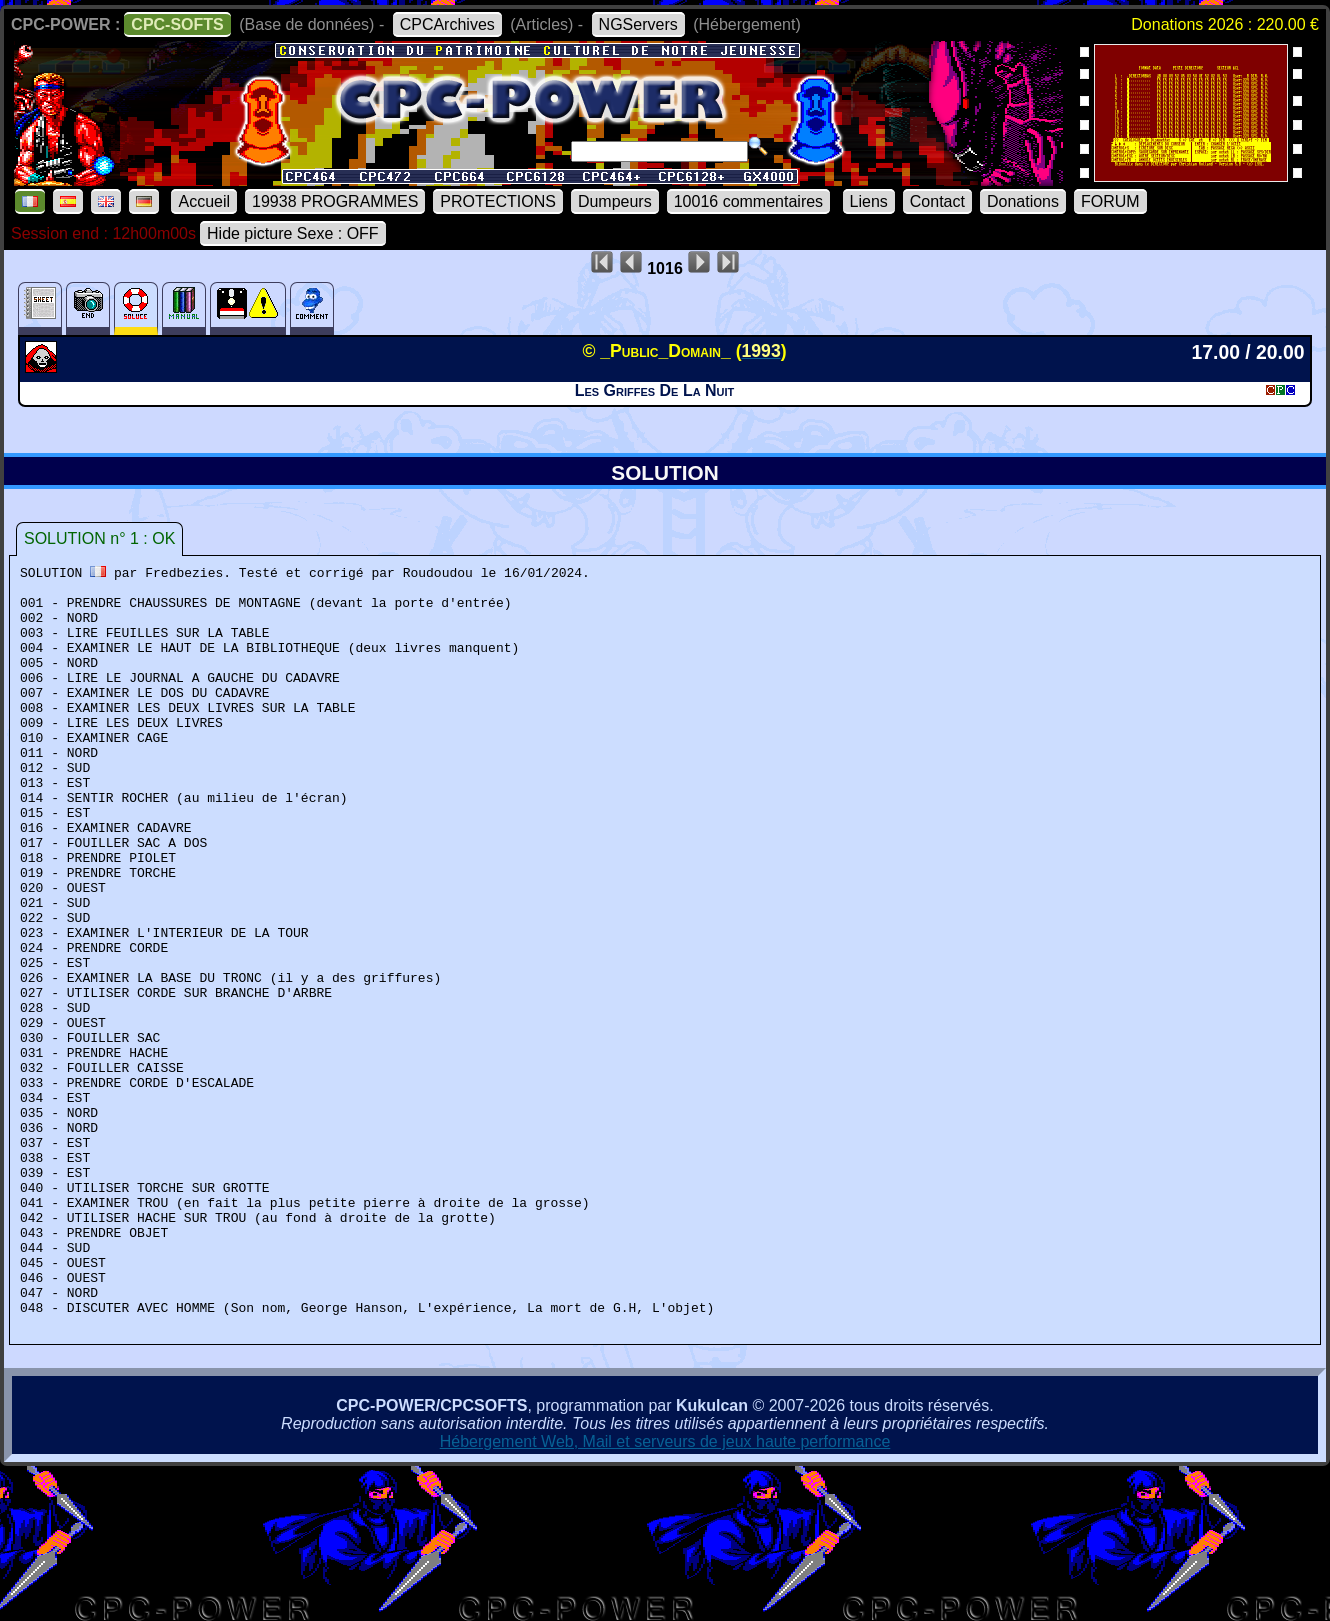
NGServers (638, 24)
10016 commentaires (748, 201)
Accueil (204, 201)
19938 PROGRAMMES (335, 201)
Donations (1023, 201)
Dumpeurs (615, 201)
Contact (937, 201)
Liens (869, 201)
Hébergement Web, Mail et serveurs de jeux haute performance (665, 1591)
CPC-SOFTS (177, 24)
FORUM (1110, 201)
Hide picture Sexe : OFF (293, 233)
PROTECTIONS (498, 201)
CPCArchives (447, 24)
